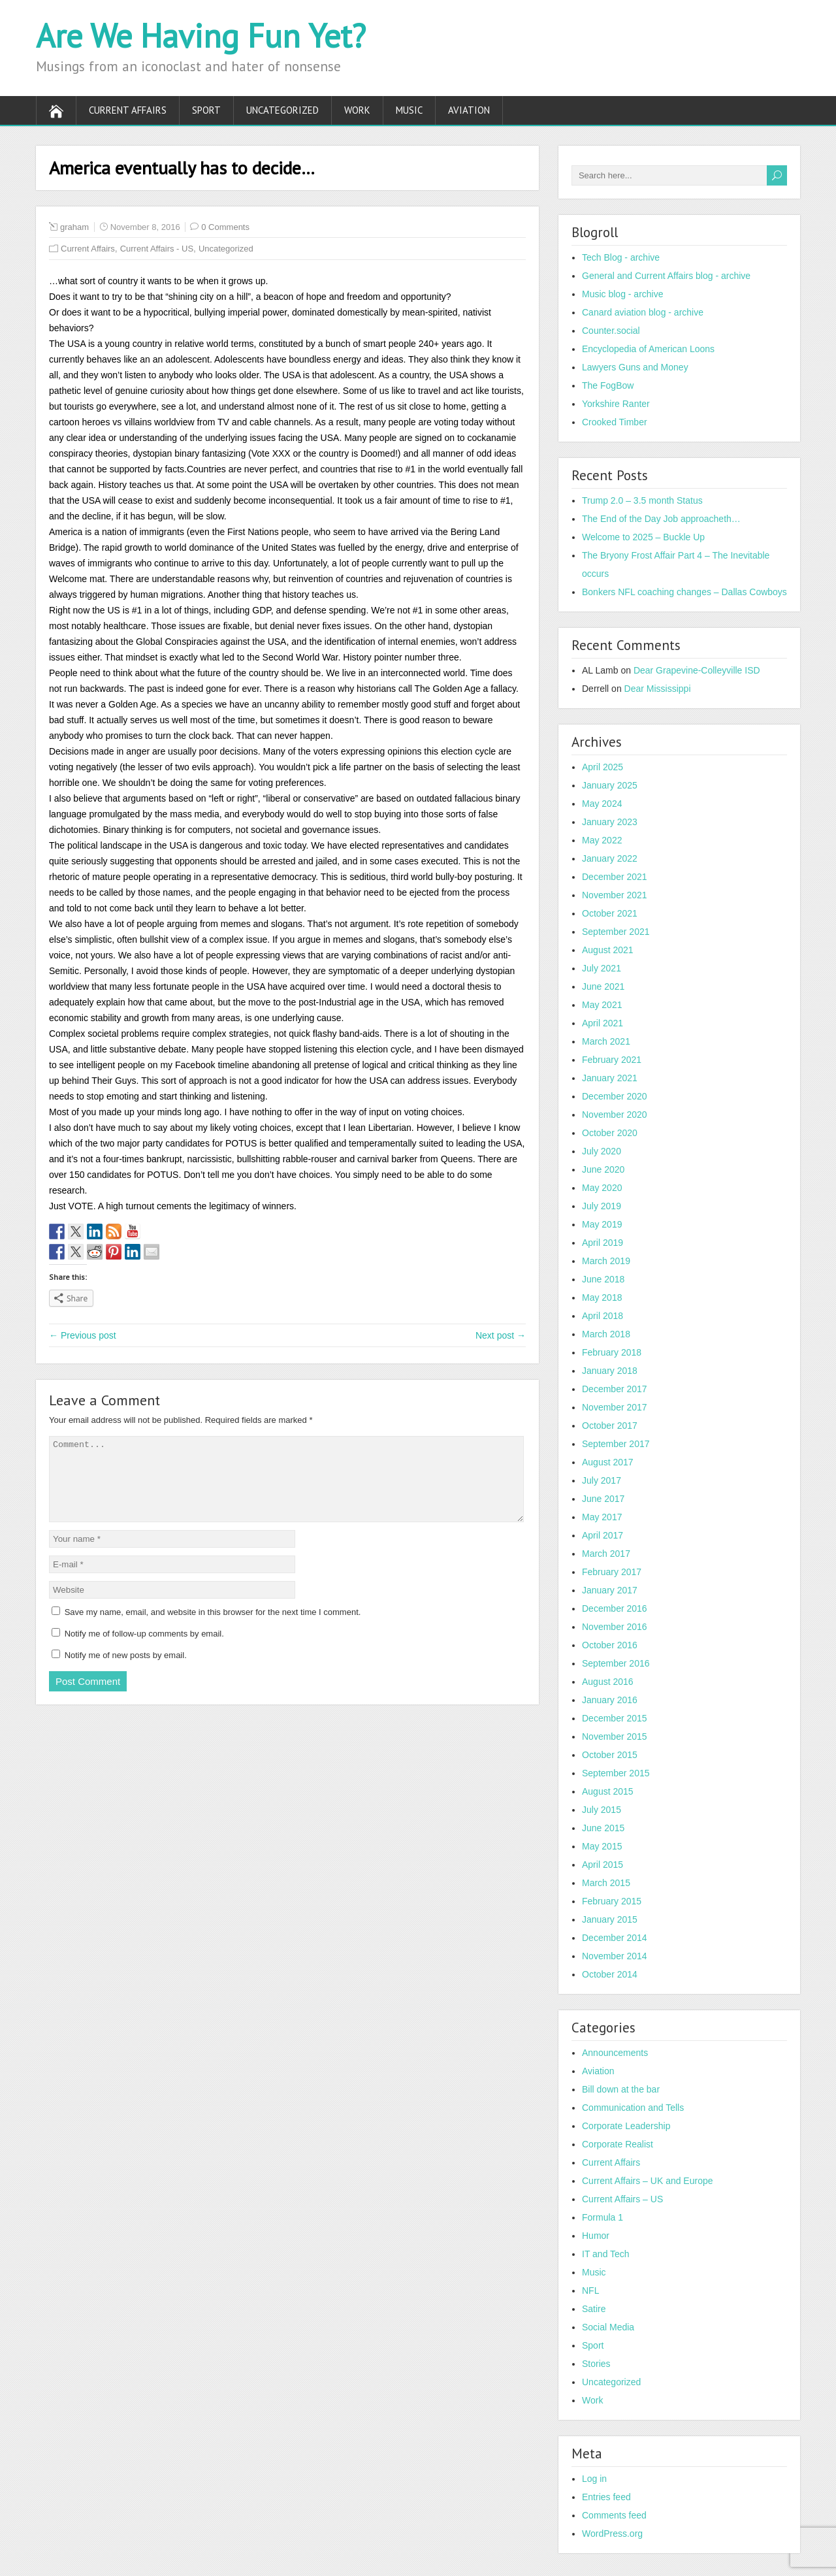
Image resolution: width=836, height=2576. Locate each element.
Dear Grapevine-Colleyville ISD (697, 670)
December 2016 (614, 1608)
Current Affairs (128, 110)
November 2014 (614, 1956)
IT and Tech (606, 2254)
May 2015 (602, 1846)
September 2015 (616, 1773)
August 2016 (608, 1681)
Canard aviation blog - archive (642, 312)
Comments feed (614, 2515)
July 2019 (601, 1206)
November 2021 (614, 895)
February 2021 (611, 1059)
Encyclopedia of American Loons (648, 349)
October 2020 (609, 1133)
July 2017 (601, 1480)
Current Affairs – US (622, 2199)
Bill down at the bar (621, 2089)
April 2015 (602, 1864)
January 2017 (609, 1590)
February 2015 (611, 1901)
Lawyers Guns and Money (635, 367)
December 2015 (614, 1718)
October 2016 (609, 1645)
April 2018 (602, 1316)
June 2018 (603, 1279)
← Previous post (82, 1335)
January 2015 (609, 1919)
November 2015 (614, 1736)
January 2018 (609, 1370)
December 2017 (614, 1389)
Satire (594, 2309)
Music (409, 110)
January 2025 (609, 785)
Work (357, 110)
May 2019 (602, 1224)
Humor (595, 2235)
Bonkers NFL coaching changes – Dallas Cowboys (684, 592)
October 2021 (609, 913)
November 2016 (614, 1627)
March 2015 (606, 1883)
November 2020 (614, 1114)
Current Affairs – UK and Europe (647, 2181)
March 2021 (606, 1041)
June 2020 (603, 1169)
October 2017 (609, 1425)
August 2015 (608, 1791)
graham (74, 227)
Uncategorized (282, 110)
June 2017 (603, 1498)
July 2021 (601, 968)
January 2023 (609, 822)
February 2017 (611, 1572)
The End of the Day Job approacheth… (661, 519)
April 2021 (602, 1023)
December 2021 (614, 877)
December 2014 (614, 1937)
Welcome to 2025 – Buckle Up (643, 537)
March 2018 (606, 1334)
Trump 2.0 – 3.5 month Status (642, 500)
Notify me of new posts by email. (126, 1671)
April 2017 (602, 1535)
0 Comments (225, 227)
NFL (590, 2290)
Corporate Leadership (626, 2126)
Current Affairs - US (156, 248)
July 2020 (601, 1151)
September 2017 (616, 1444)
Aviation (469, 110)
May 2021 (602, 1005)
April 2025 (602, 767)
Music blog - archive (623, 294)
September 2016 (616, 1663)
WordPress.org (612, 2533)
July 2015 (601, 1809)
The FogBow (608, 385)
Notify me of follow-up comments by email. (144, 1649)
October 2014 (609, 1974)
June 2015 (603, 1828)
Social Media (608, 2327)
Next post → (500, 1335)
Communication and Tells (633, 2107)
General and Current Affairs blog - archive (666, 275)
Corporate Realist (617, 2144)
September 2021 (616, 931)
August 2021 (608, 950)
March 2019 (606, 1261)
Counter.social (611, 330)
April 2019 (602, 1242)
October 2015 (609, 1755)
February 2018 (611, 1352)
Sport (206, 110)
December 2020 (614, 1096)
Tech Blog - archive (621, 257)
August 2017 (608, 1462)
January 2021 (609, 1078)
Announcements (615, 2052)
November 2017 (614, 1407)
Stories (596, 2363)
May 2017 (602, 1517)
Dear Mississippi (657, 688)
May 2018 (602, 1297)
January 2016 (609, 1700)
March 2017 (606, 1553)
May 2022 (602, 840)
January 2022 (609, 858)
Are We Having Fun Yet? (201, 35)
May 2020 (602, 1187)
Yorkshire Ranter (616, 404)
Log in (594, 2478)
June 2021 (603, 986)
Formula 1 (602, 2217)
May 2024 (602, 803)
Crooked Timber (614, 422)
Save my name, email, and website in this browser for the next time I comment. (213, 1628)
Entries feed (606, 2497)
